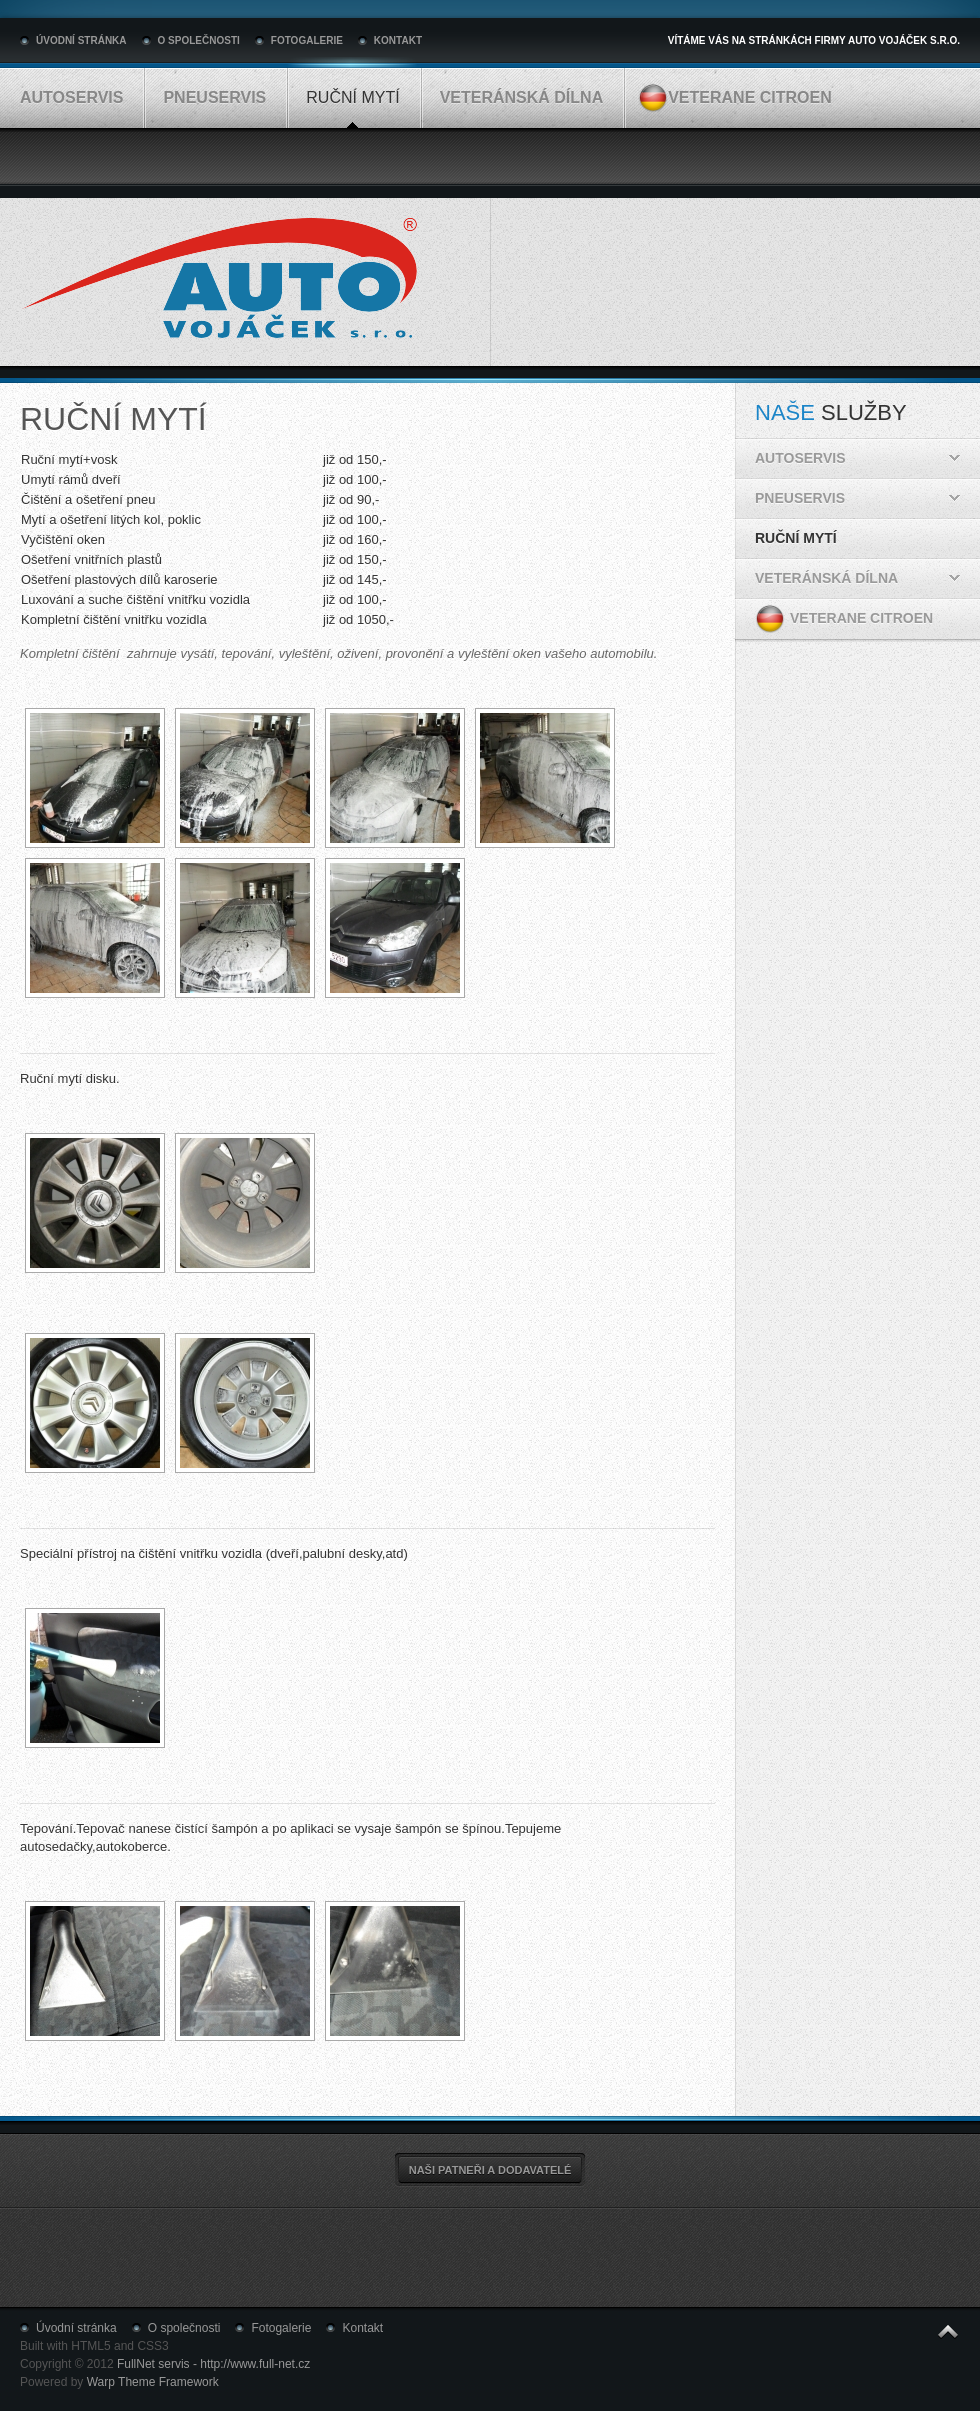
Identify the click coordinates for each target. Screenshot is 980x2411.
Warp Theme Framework (153, 2382)
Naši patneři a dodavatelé (490, 2170)
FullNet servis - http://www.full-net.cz (213, 2364)
